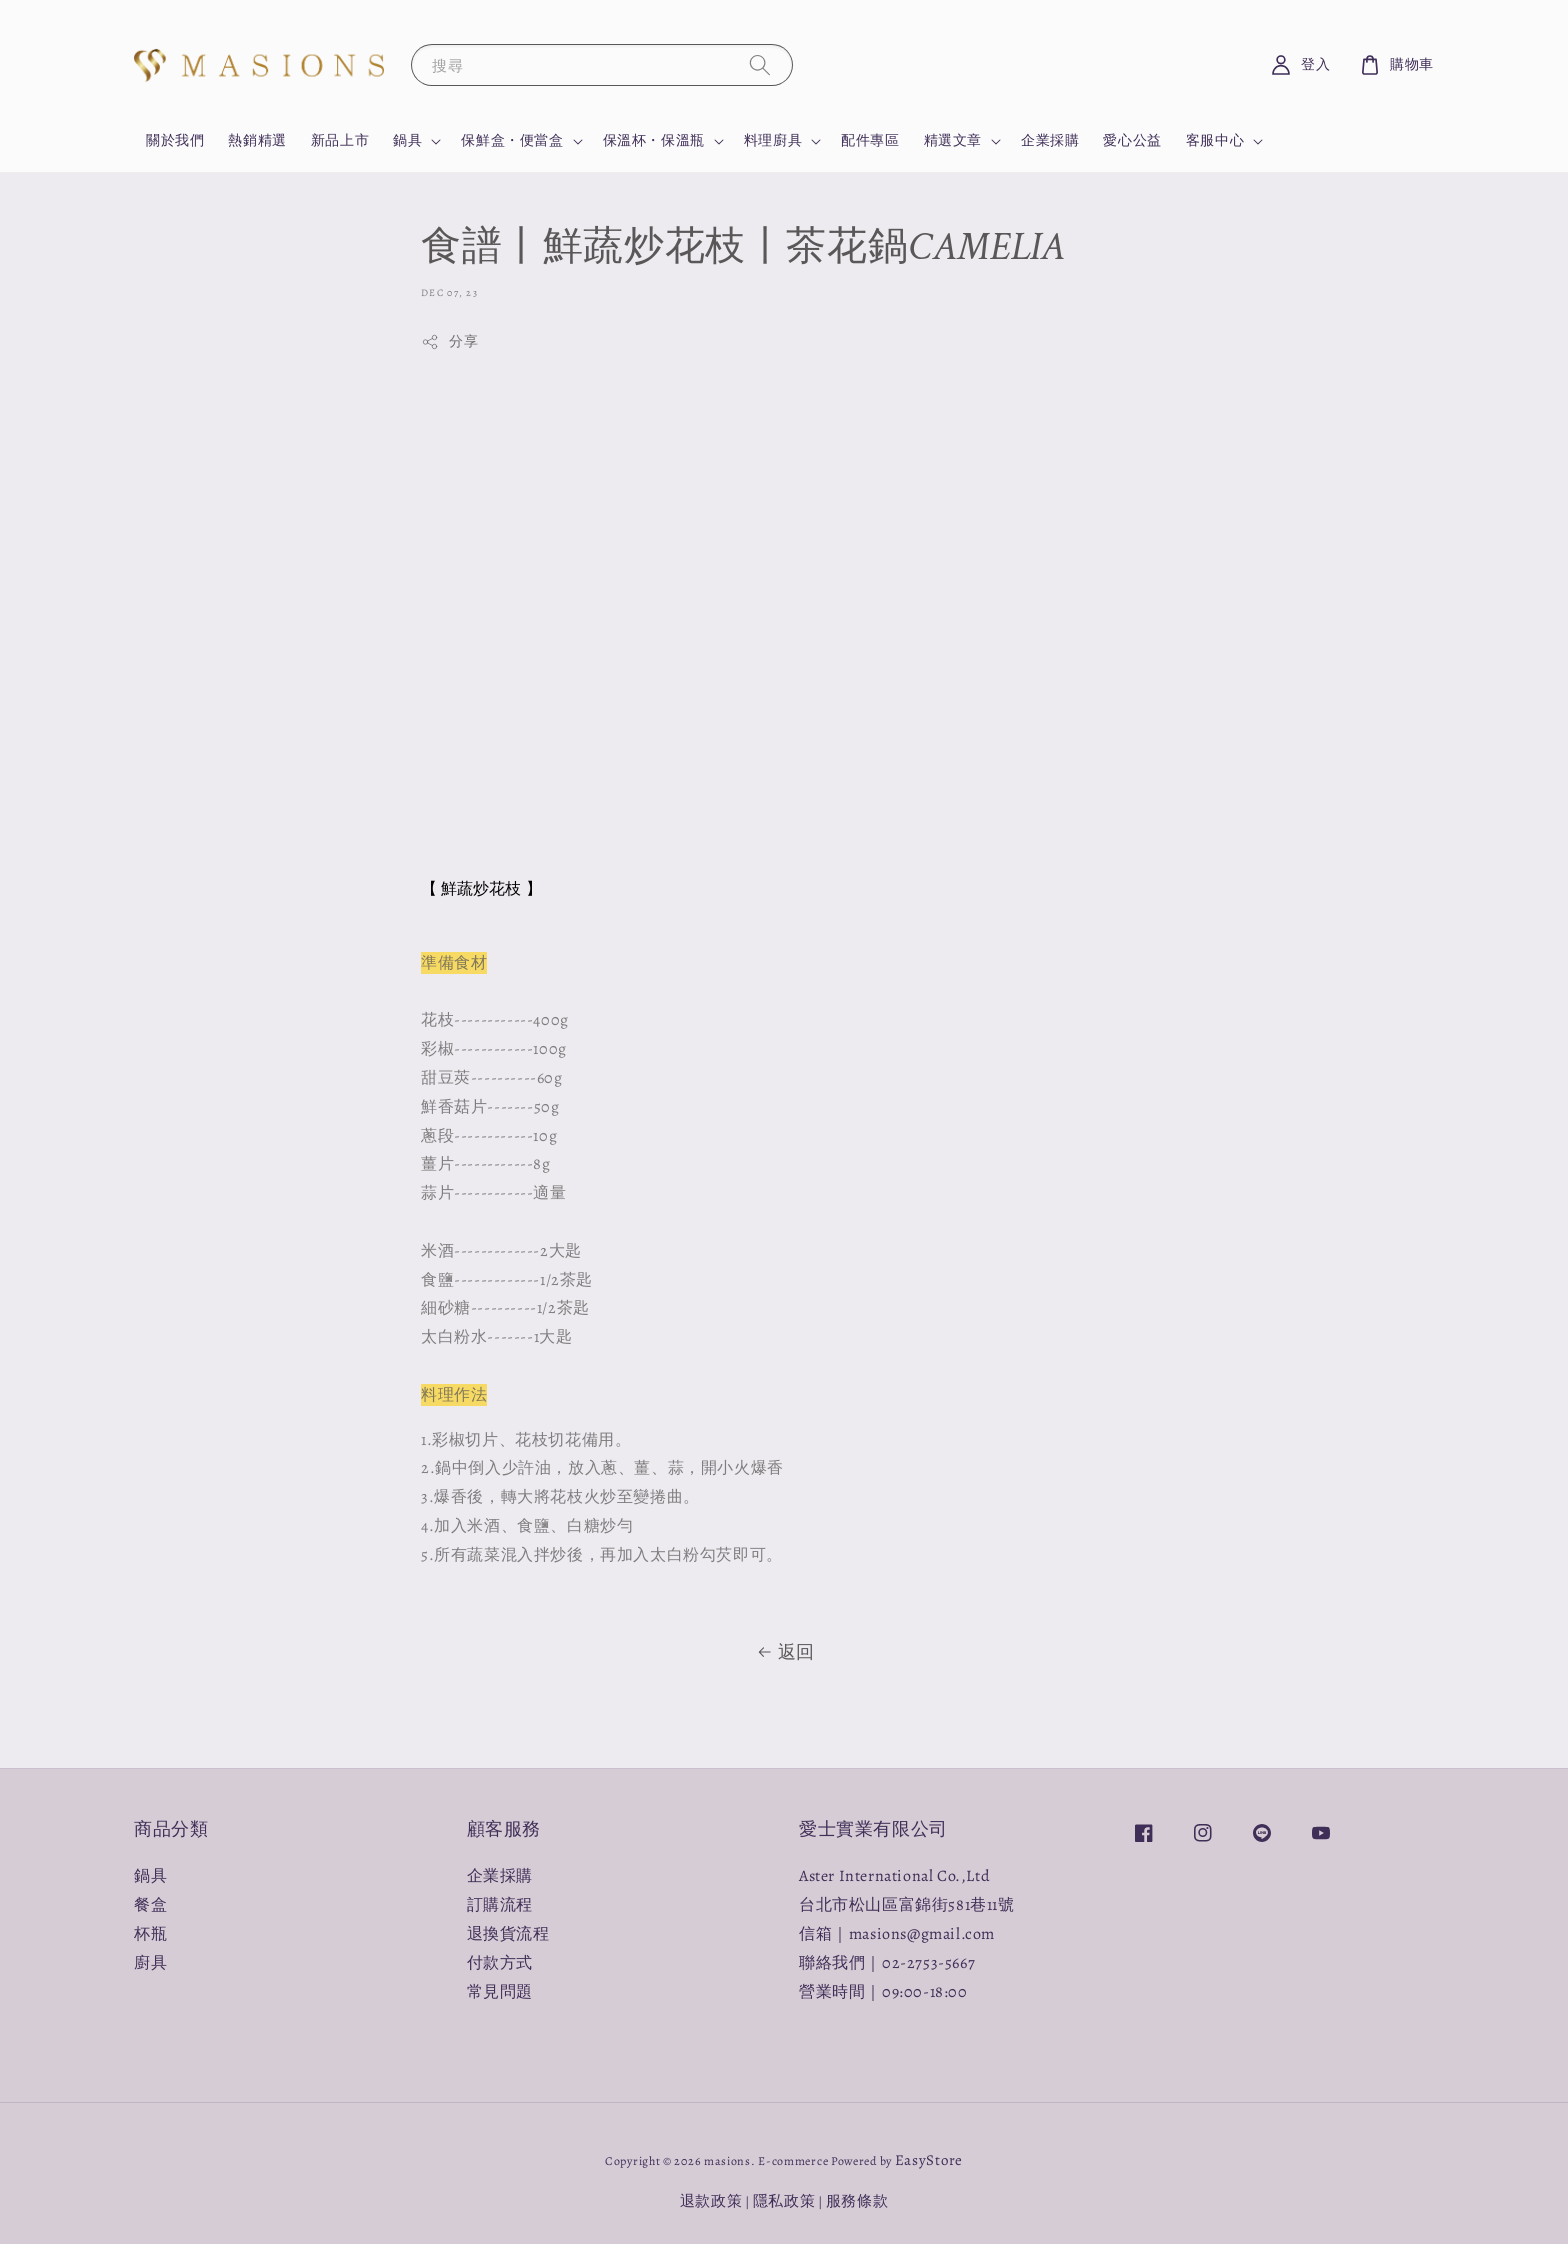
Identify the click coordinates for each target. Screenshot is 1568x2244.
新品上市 (340, 140)
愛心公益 (1132, 140)
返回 (784, 1652)
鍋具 (407, 141)
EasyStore (929, 2160)
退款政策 (711, 2201)
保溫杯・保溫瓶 (654, 141)
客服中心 (1215, 141)
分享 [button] (449, 341)
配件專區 (870, 140)
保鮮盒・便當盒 (512, 141)
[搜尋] (760, 64)
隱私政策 (784, 2201)
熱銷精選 (257, 140)
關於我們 (175, 140)
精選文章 (953, 141)
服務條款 (857, 2201)
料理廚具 (773, 141)
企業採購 (1050, 140)
